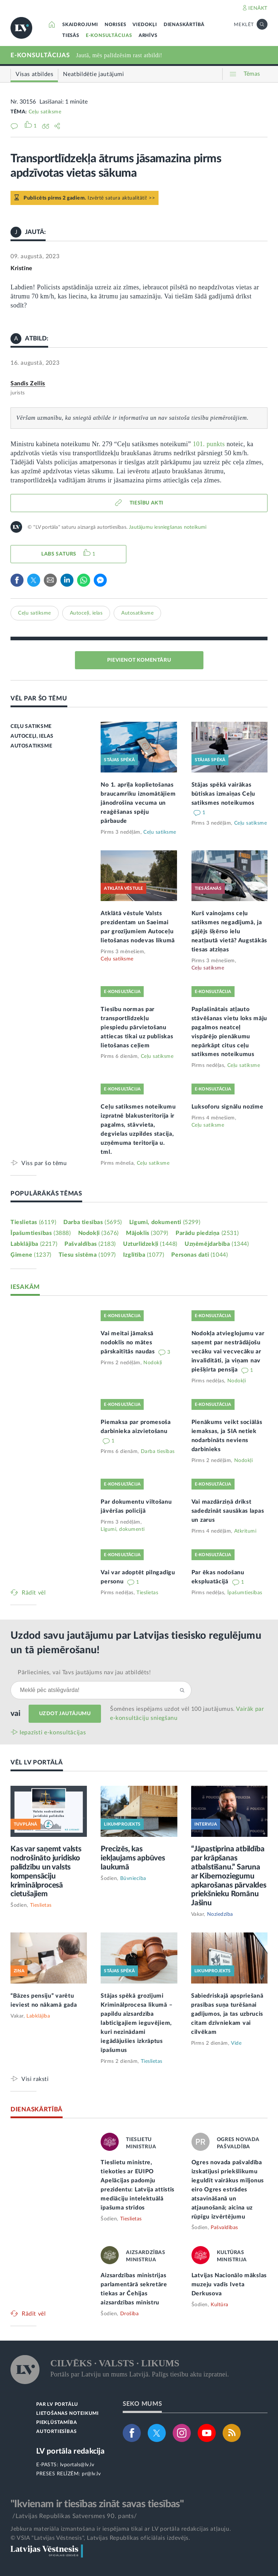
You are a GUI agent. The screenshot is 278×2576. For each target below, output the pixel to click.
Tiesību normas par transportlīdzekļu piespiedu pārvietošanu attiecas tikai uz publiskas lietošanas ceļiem (137, 1027)
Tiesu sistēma (87, 1255)
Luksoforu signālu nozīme (227, 1107)
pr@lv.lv (91, 2473)
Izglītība (143, 1255)
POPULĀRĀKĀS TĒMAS (46, 1193)
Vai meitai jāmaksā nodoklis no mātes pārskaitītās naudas (128, 1342)
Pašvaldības (90, 1244)
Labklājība (33, 1244)
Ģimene (30, 1255)
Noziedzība (220, 1914)
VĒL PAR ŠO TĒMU (38, 698)
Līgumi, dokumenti (164, 1222)
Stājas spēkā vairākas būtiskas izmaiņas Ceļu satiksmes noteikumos (223, 794)
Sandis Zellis (27, 383)
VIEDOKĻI (144, 24)
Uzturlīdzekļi (150, 1244)
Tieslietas (33, 1222)
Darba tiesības (92, 1222)
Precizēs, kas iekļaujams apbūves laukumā (133, 1858)
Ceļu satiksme (45, 111)
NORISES (115, 24)
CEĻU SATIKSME (31, 726)
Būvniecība (133, 1878)
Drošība (129, 2313)
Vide (236, 2043)
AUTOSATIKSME (31, 746)
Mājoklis (147, 1233)
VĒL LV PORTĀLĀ (36, 1762)
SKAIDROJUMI (80, 24)
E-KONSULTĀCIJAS (109, 35)
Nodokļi (98, 1233)
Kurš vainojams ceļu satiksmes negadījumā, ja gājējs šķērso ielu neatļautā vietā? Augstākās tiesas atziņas (229, 931)
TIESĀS (70, 35)
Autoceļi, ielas (86, 613)
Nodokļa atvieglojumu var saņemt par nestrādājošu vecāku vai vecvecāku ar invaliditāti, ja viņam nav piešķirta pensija (228, 1352)
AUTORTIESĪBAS (56, 2431)
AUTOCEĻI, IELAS (32, 736)
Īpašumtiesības (40, 1233)
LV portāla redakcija (70, 2451)
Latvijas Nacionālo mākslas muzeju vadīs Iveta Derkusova (229, 2284)
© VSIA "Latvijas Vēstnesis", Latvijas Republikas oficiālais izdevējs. (100, 2538)
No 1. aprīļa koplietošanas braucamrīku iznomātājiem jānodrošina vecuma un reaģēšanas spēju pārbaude (138, 803)
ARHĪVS (148, 35)
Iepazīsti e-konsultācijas (53, 1732)
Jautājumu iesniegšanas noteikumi (167, 527)
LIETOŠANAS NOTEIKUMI (67, 2413)
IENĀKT (258, 8)
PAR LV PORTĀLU (57, 2404)
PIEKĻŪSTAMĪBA (56, 2422)
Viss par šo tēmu (44, 1163)
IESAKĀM (25, 1287)
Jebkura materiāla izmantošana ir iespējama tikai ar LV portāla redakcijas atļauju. (120, 2529)
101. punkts (209, 444)
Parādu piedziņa (207, 1233)
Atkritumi (245, 1531)
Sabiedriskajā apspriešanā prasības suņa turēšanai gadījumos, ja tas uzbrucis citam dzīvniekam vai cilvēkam (227, 2014)
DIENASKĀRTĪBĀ (184, 24)
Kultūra (219, 2304)
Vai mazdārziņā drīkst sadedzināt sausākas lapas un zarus (227, 1511)
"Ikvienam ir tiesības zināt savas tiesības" (97, 2504)
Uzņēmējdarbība (217, 1244)
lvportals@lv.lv (77, 2464)
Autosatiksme (137, 613)
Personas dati (199, 1255)
